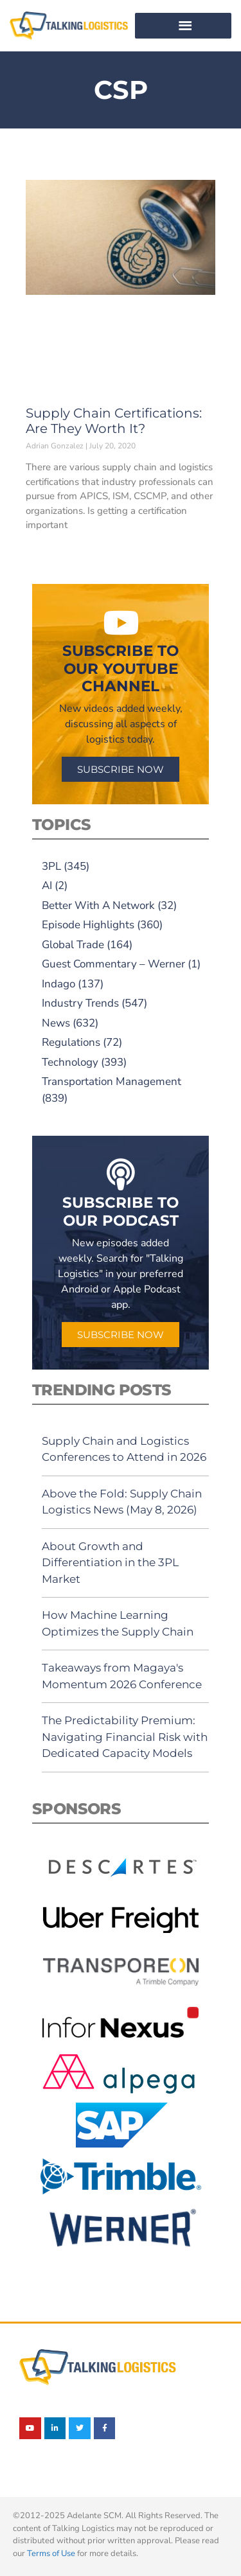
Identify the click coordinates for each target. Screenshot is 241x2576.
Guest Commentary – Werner (113, 964)
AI (47, 885)
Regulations (71, 1042)
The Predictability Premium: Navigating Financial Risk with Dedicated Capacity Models (125, 1737)
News (56, 1023)
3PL (51, 866)
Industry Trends (80, 1003)
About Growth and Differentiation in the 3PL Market (110, 1562)
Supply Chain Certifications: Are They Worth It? (114, 420)
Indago (58, 983)
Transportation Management (111, 1081)
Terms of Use (51, 2553)
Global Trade (73, 944)
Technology (70, 1062)
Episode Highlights (88, 924)
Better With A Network (98, 905)
